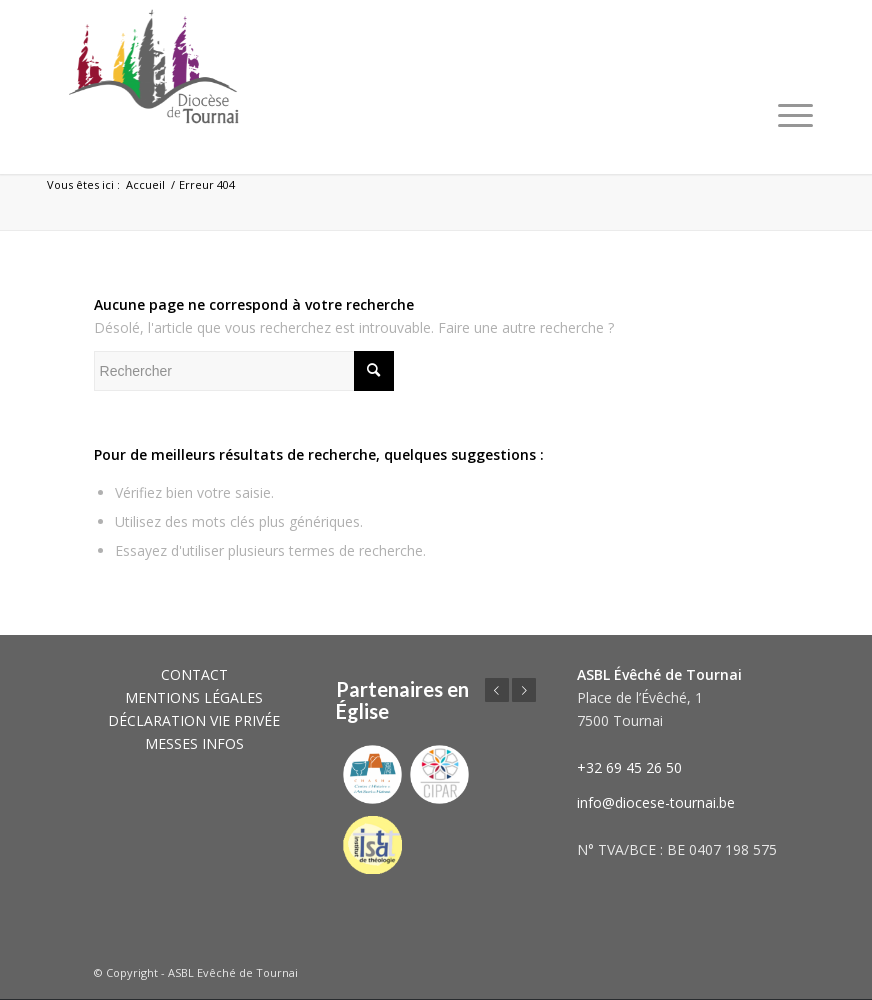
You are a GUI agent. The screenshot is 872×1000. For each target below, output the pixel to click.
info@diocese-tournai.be (656, 802)
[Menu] (795, 115)
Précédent (497, 690)
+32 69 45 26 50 (629, 767)
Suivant (524, 690)
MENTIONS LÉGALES (194, 697)
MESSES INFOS (194, 743)
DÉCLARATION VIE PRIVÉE (194, 720)
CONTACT (194, 674)
